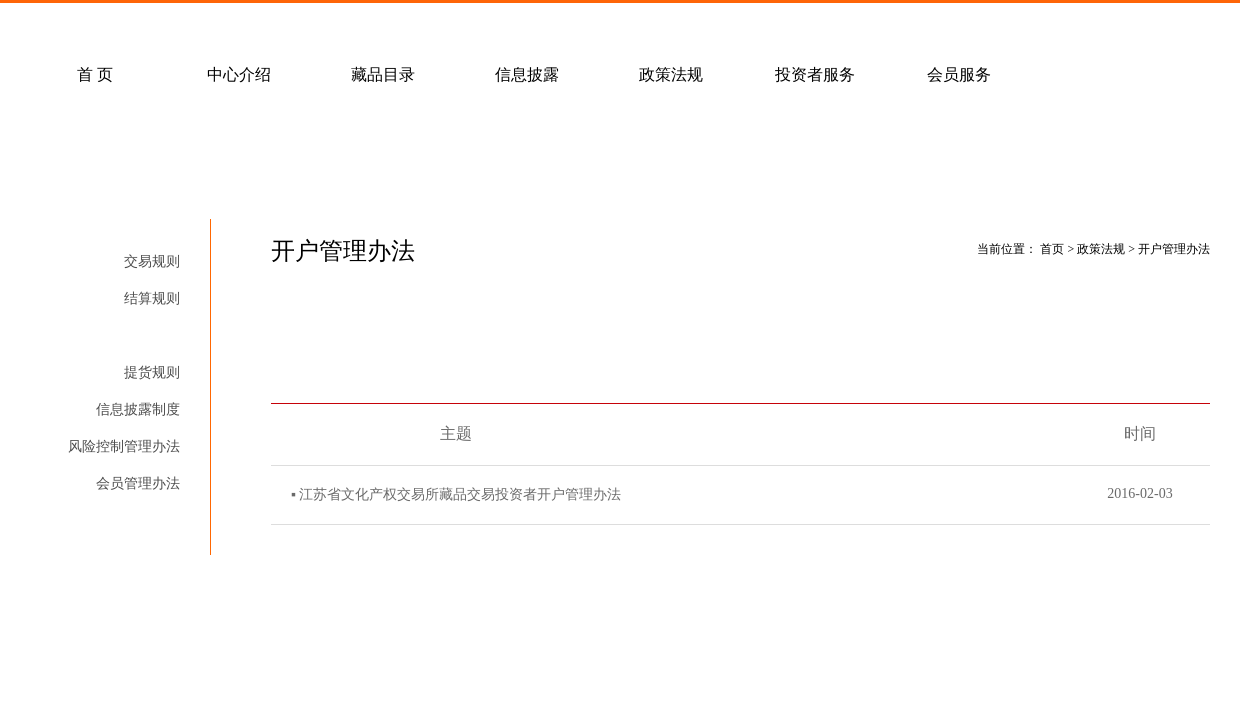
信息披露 (527, 74)
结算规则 (152, 298)
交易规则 (152, 261)
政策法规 (671, 74)
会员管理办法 (138, 483)
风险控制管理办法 (124, 446)
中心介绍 (239, 74)
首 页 (95, 74)
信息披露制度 (138, 409)
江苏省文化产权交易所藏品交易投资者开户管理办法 (460, 494)
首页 (1052, 249)
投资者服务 (815, 74)
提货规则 (152, 372)
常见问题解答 (135, 26)
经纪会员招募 (423, 26)
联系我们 (567, 26)
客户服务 (279, 26)
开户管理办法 (138, 335)
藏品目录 (383, 74)
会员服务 (959, 74)
